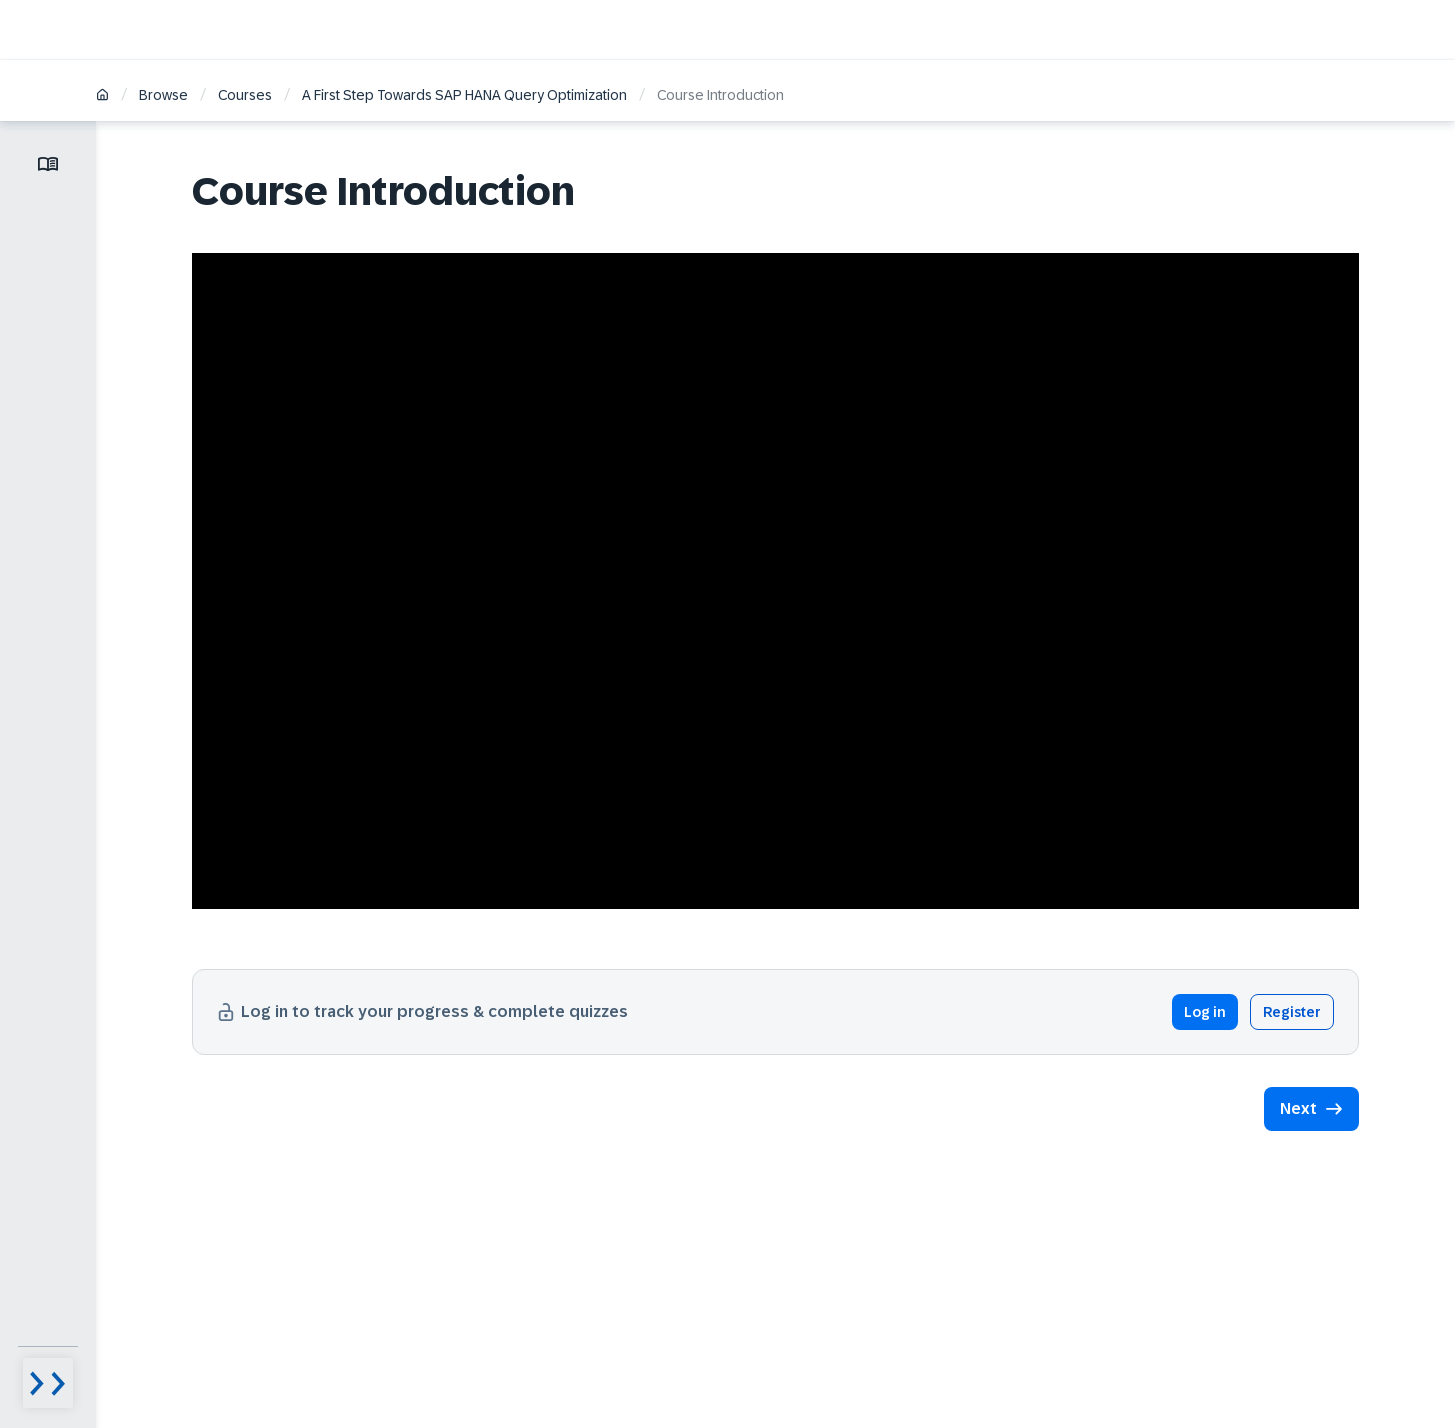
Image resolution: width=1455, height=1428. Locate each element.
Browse (163, 95)
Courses (245, 95)
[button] (1311, 1109)
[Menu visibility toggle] (48, 1383)
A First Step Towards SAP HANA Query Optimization (464, 95)
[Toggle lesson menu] (48, 164)
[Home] (102, 96)
